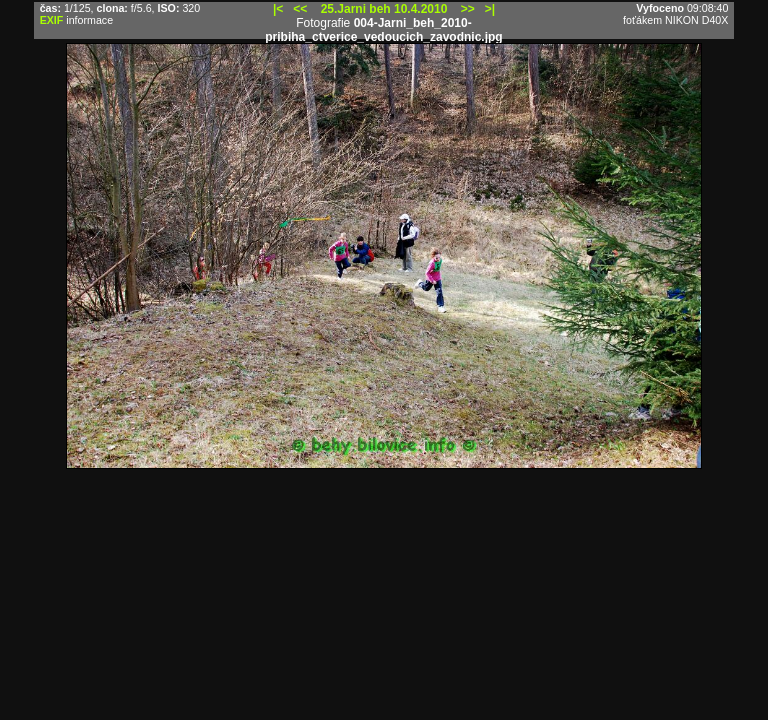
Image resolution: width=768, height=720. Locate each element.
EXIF (52, 20)
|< (278, 9)
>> (468, 9)
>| (490, 9)
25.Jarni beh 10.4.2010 (384, 9)
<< (300, 9)
